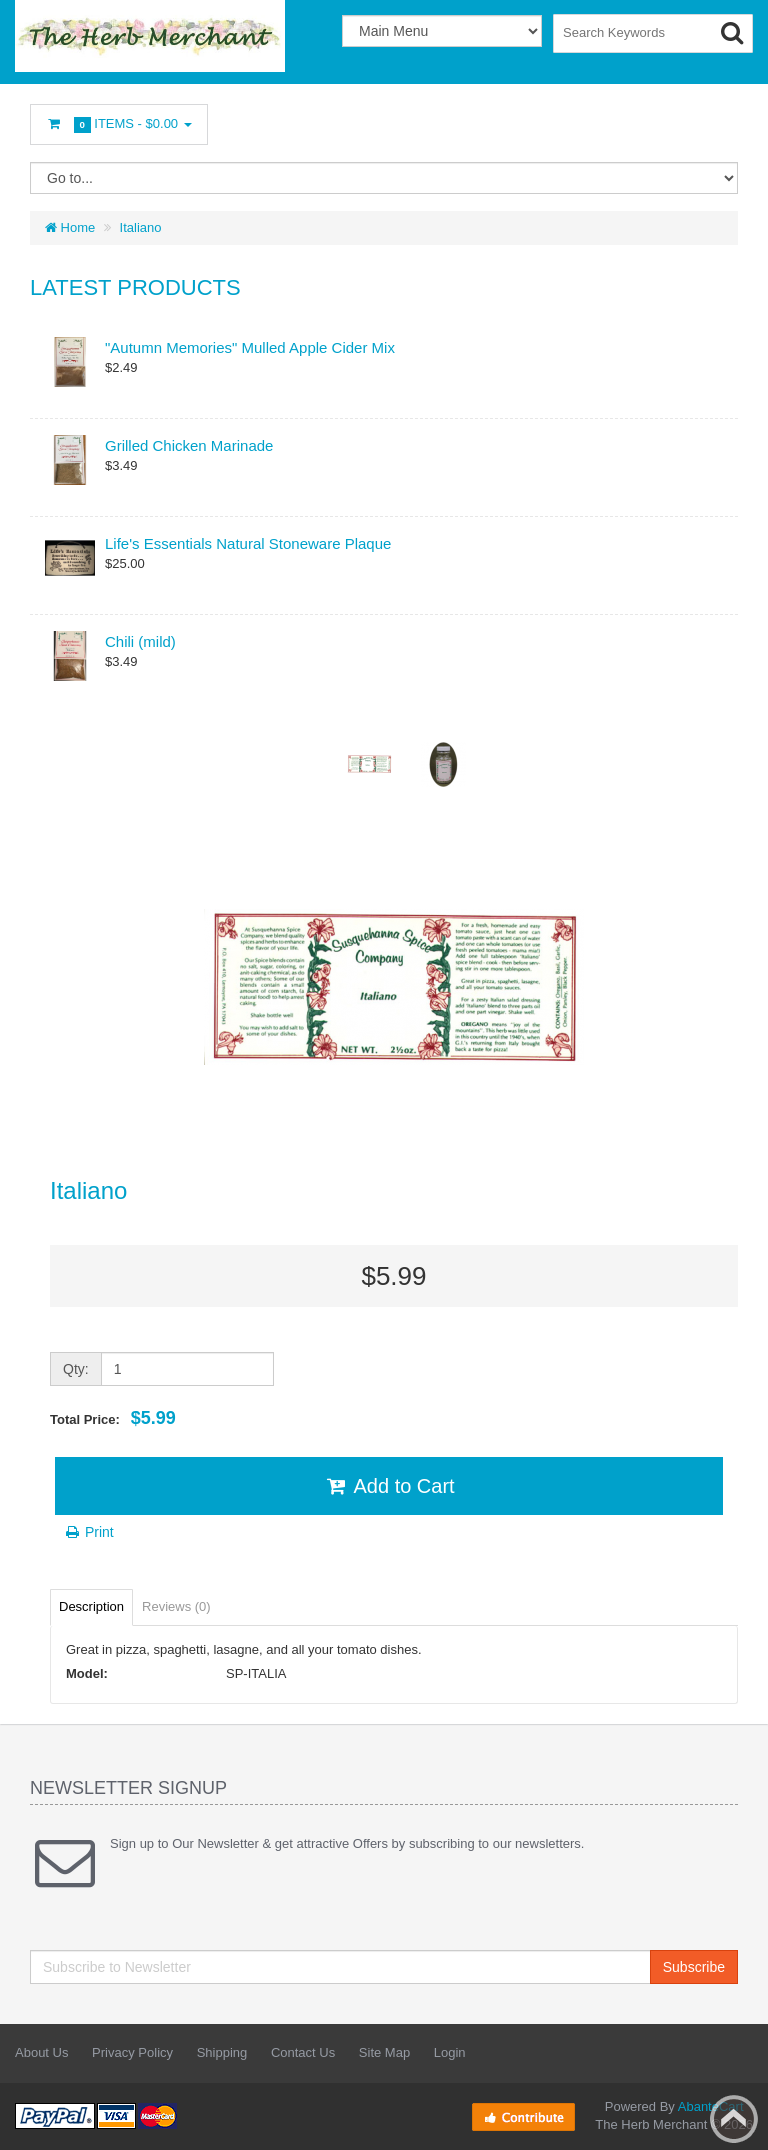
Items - (119, 124)
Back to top (734, 2119)
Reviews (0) (176, 1606)
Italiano (141, 227)
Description (91, 1606)
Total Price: (113, 1418)
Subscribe (694, 1967)
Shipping (222, 2052)
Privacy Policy (132, 2052)
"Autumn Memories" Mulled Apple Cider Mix (250, 347)
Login (450, 2052)
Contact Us (303, 2052)
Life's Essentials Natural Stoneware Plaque (248, 543)
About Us (41, 2052)
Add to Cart (388, 1486)
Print (88, 1532)
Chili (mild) (140, 641)
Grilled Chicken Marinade (189, 445)
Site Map (384, 2052)
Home (70, 227)
